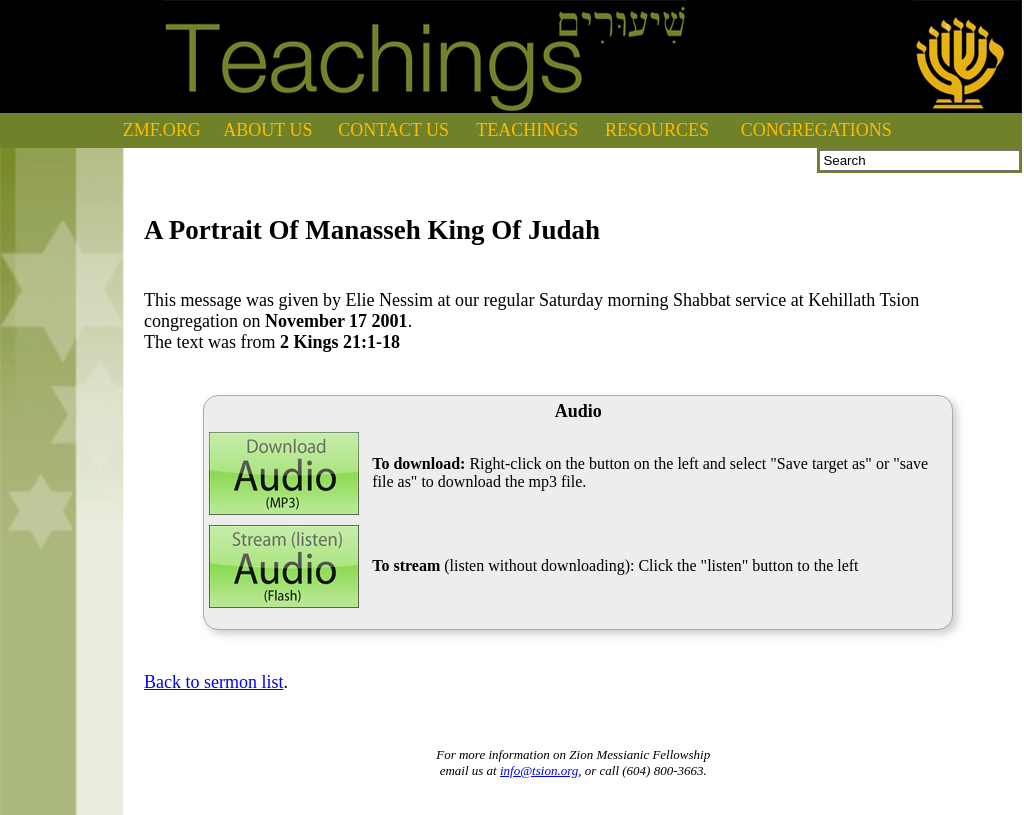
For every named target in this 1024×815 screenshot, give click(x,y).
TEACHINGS (527, 130)
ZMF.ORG (162, 130)
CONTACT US (393, 130)
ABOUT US (267, 130)
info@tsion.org (539, 770)
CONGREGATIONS (816, 130)
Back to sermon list (213, 682)
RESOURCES (657, 130)
